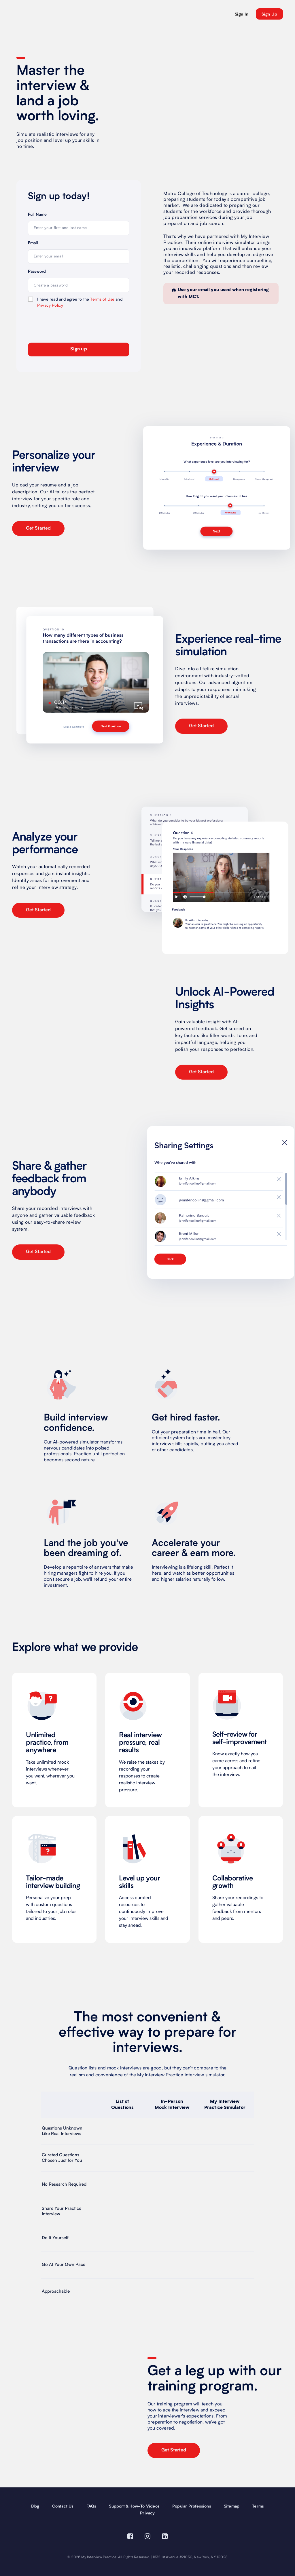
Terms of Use (102, 299)
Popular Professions (191, 2506)
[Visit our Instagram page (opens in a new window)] (147, 2537)
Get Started (38, 528)
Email (33, 243)
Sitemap (231, 2506)
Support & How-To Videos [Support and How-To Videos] (134, 2506)
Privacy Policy (50, 305)
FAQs (91, 2506)
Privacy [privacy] (147, 2513)
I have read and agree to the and (79, 302)
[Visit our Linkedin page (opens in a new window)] (165, 2537)
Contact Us (63, 2506)
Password (37, 272)
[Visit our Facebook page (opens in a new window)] (130, 2537)
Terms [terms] (258, 2506)
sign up (269, 14)
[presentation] (61, 324)
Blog (35, 2506)
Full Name (37, 215)
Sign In (241, 14)
